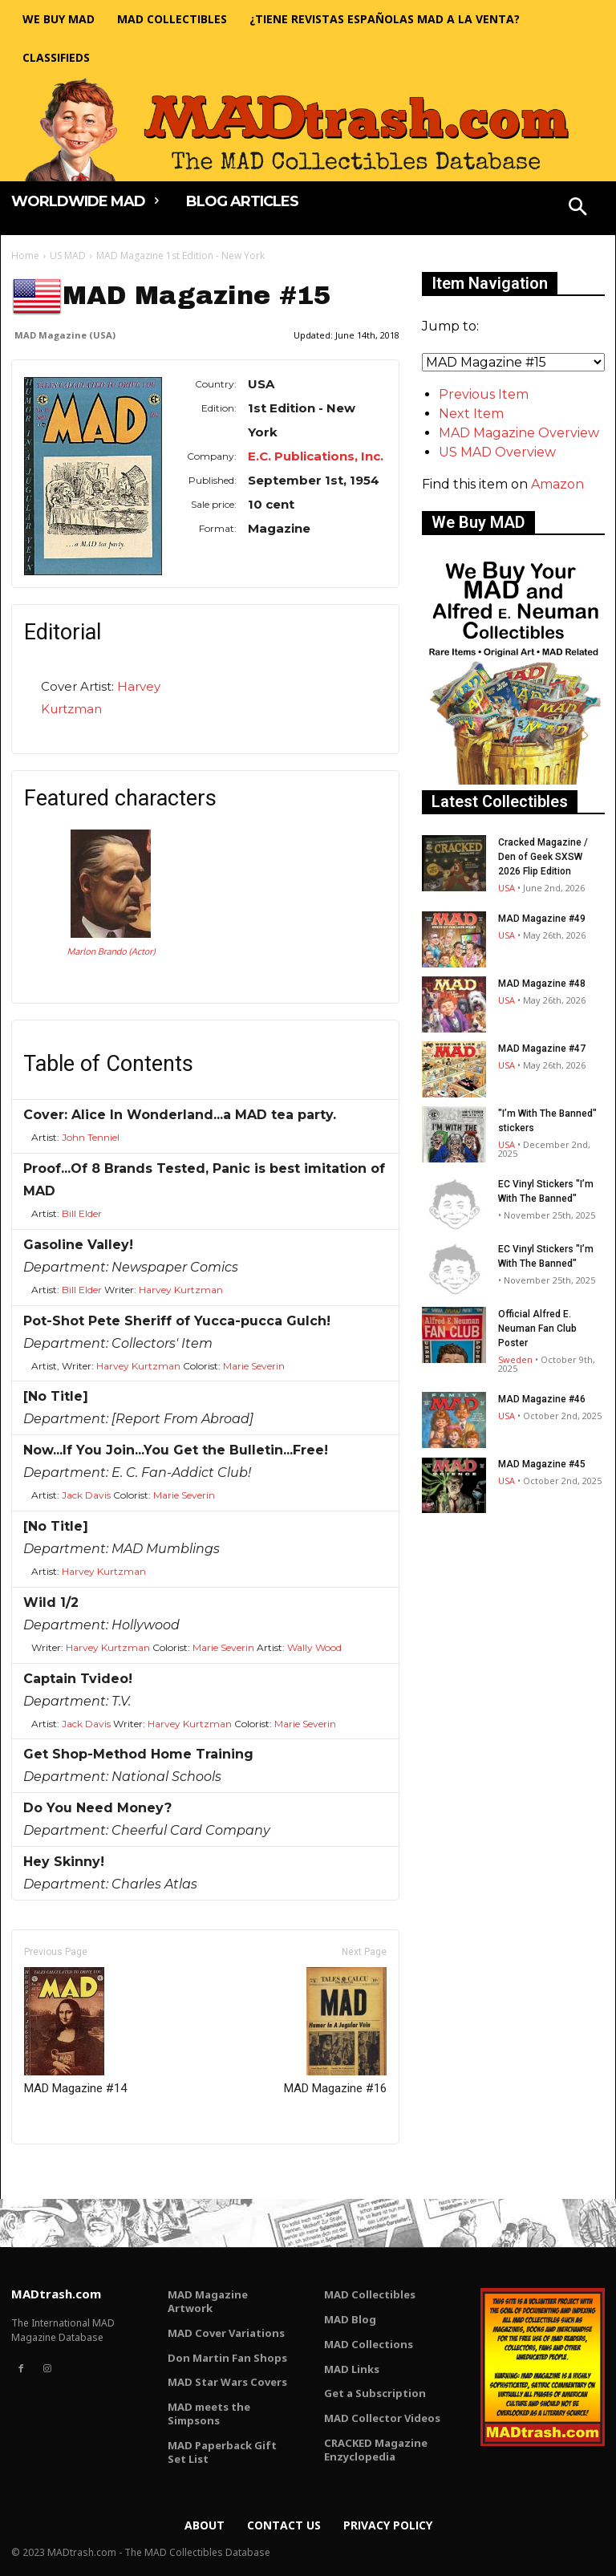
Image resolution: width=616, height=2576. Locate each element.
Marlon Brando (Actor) (111, 951)
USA (506, 888)
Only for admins (67, 2171)
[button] (578, 208)
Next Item (471, 413)
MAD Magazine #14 (75, 2031)
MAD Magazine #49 (542, 918)
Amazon (557, 484)
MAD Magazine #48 (542, 983)
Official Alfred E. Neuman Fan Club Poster (537, 1328)
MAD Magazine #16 (335, 2031)
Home (25, 255)
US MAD (68, 255)
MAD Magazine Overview (519, 432)
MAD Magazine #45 (542, 1464)
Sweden (515, 1359)
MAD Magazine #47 (542, 1048)
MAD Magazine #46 (542, 1399)
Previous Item (484, 394)
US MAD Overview (497, 452)
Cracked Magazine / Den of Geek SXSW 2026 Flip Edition (543, 857)
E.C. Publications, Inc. (315, 456)
